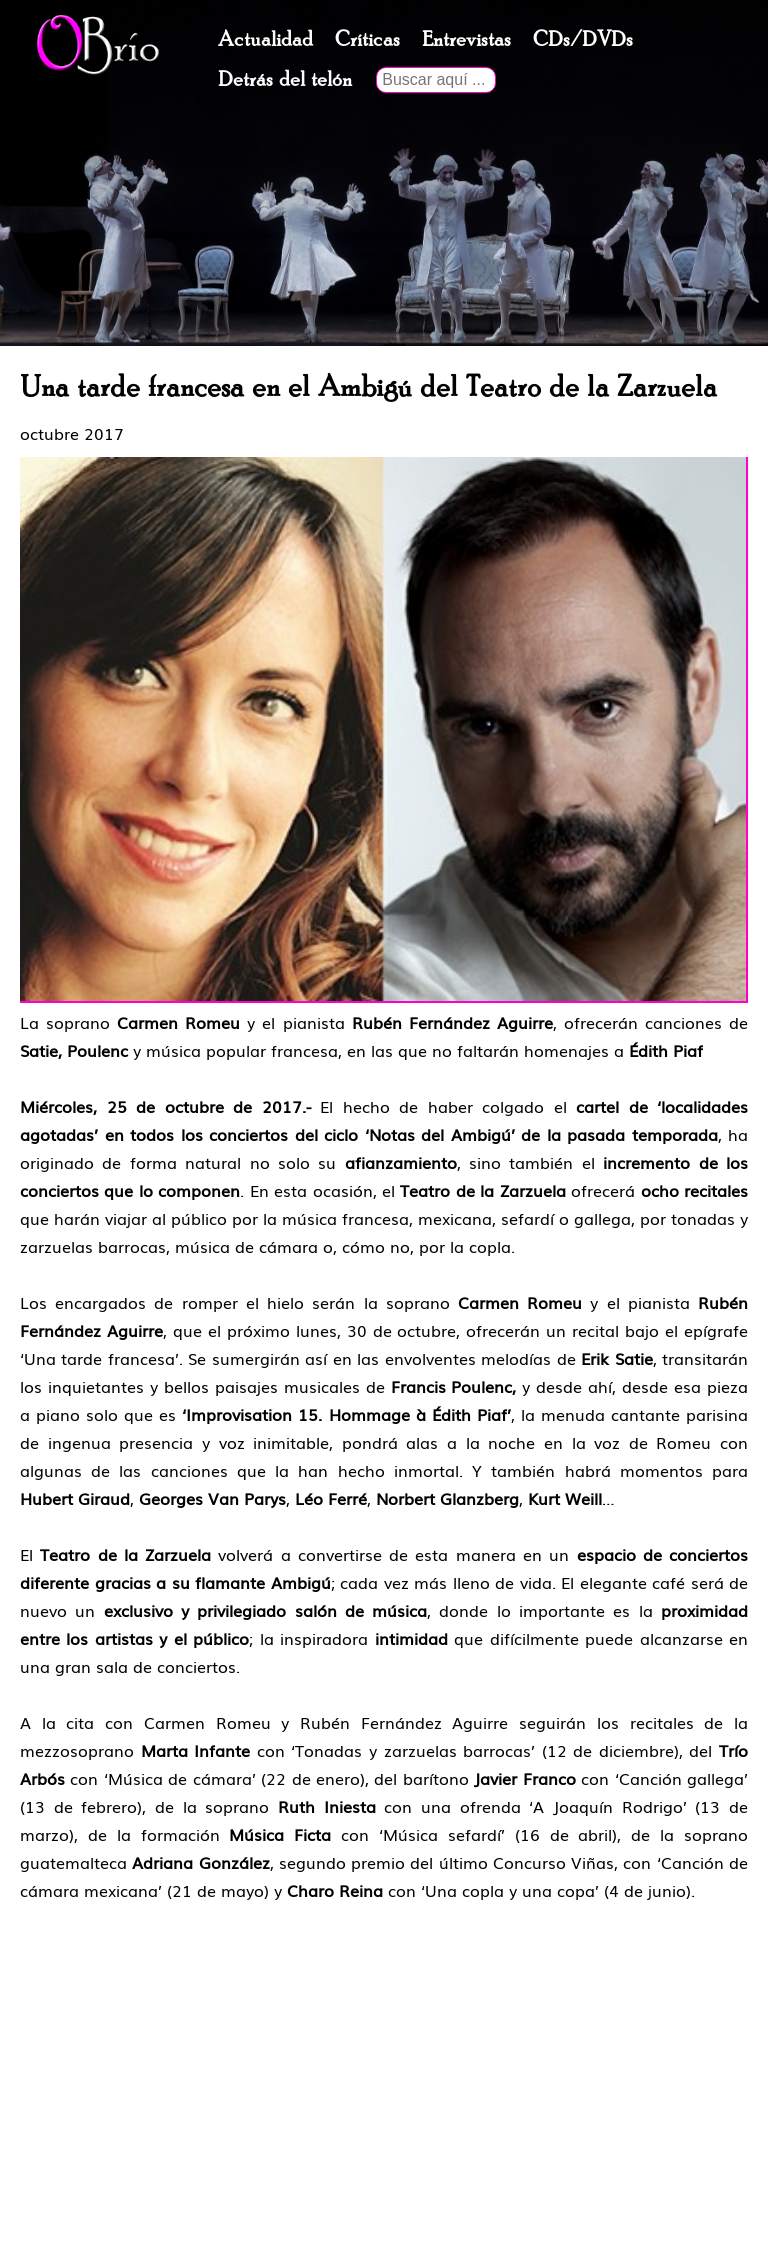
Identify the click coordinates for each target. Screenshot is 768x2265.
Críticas (367, 40)
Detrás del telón (285, 80)
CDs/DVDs (583, 40)
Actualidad (265, 40)
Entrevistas (466, 40)
